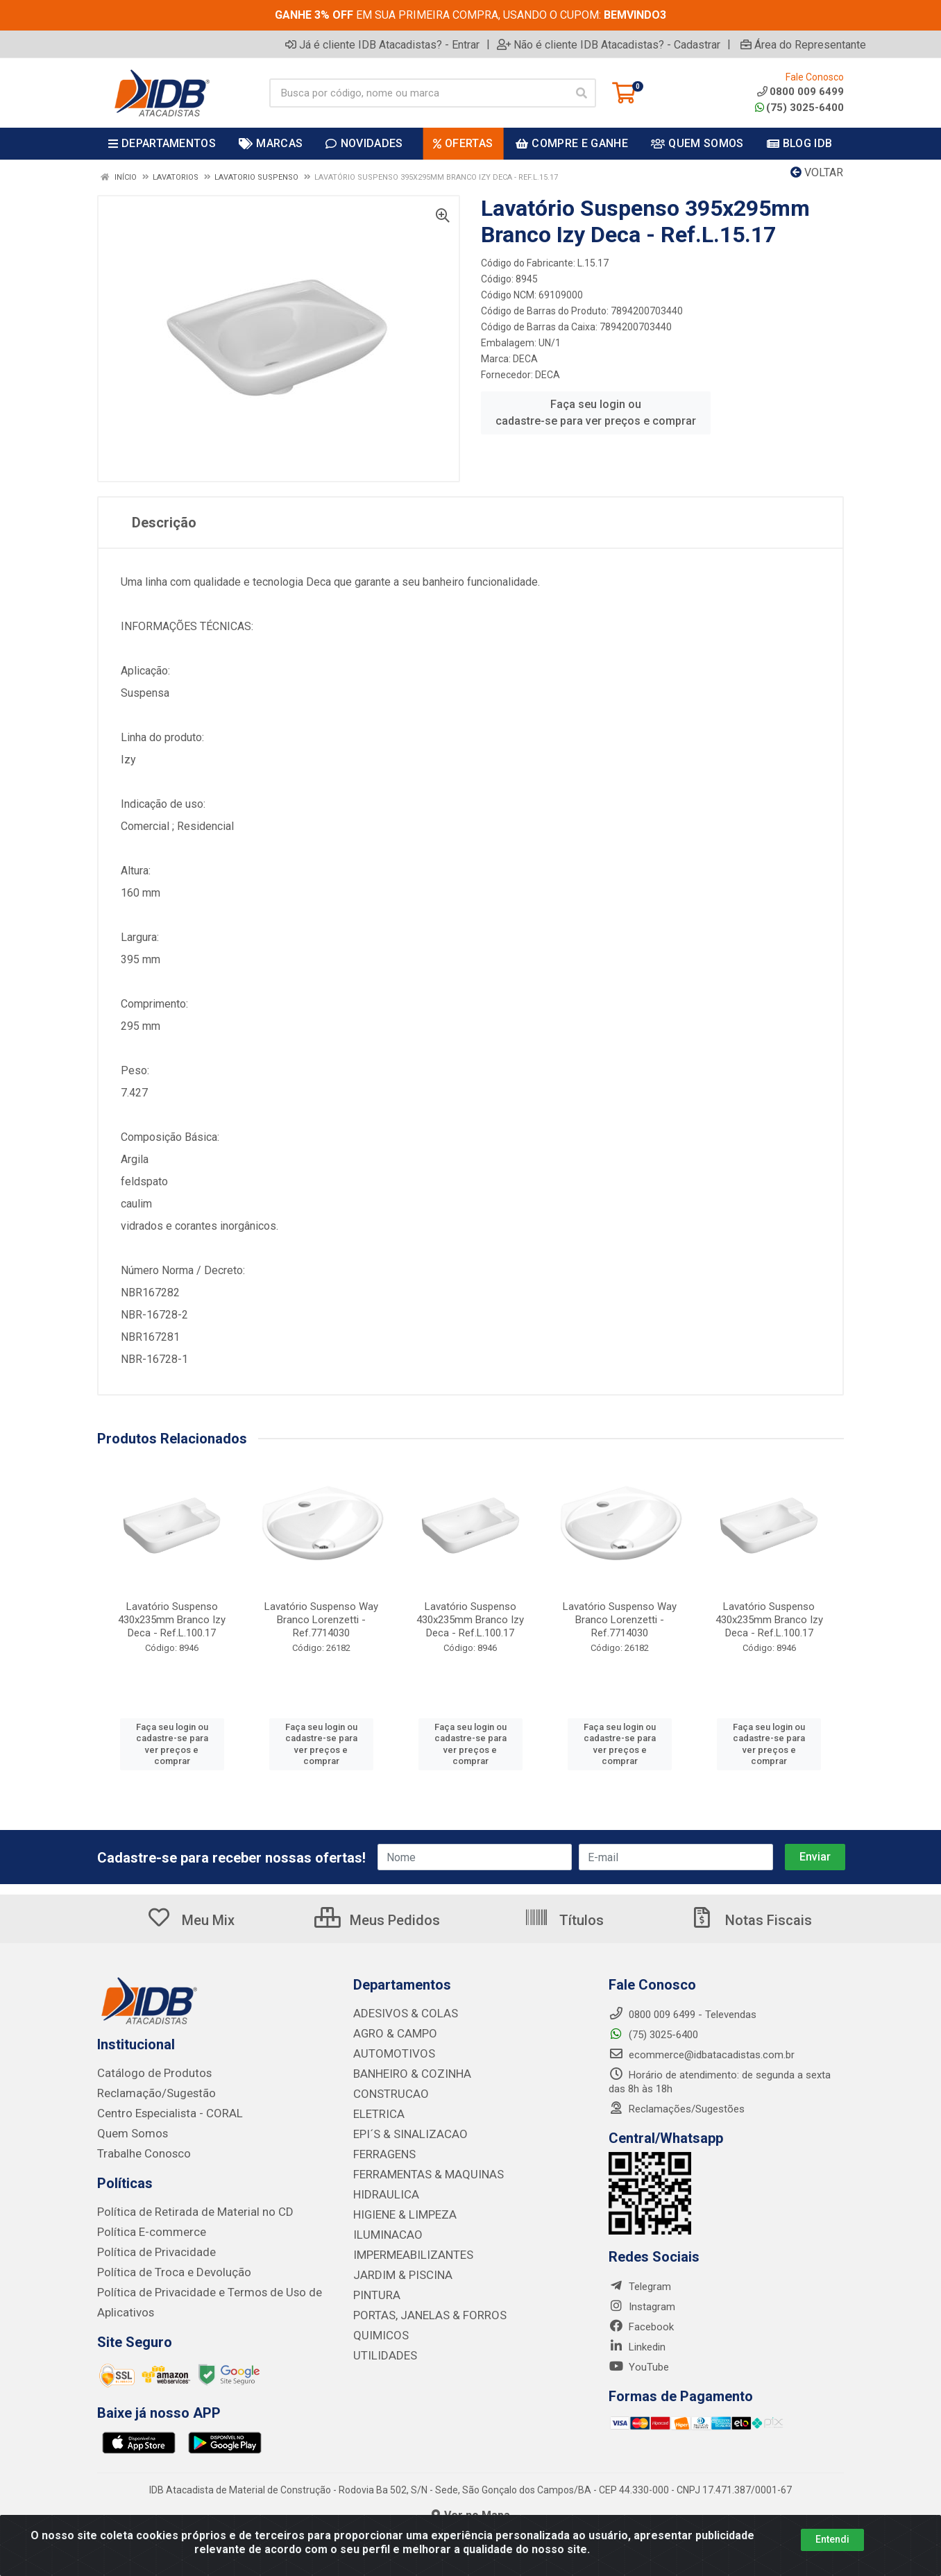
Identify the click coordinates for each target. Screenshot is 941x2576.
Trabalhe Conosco (139, 2150)
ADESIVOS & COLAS (399, 2013)
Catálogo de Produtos (147, 2073)
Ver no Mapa (471, 2507)
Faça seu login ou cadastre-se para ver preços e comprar (595, 412)
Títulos (564, 1920)
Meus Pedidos (377, 1920)
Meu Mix (190, 1920)
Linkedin (637, 2347)
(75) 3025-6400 (799, 107)
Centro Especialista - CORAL (162, 2111)
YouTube (639, 2367)
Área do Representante (803, 44)
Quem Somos (128, 2131)
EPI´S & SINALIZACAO (404, 2130)
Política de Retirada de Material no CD (182, 2208)
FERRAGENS (381, 2149)
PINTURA (374, 2285)
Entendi (832, 2539)
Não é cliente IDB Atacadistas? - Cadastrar (608, 44)
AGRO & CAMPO (390, 2032)
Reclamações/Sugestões (677, 2109)
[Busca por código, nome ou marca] (418, 93)
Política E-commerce (145, 2227)
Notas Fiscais (751, 1920)
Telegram (640, 2286)
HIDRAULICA (382, 2188)
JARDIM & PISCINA (397, 2266)
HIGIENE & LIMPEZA (399, 2207)
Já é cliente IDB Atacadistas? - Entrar (382, 44)
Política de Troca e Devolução (164, 2266)
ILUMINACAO (383, 2227)
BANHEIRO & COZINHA (406, 2071)
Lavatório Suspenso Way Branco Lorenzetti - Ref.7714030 (321, 1619)
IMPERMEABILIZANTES (406, 2246)
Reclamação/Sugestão (149, 2092)
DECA (525, 358)
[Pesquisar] (581, 93)
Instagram (642, 2306)
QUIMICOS (376, 2324)
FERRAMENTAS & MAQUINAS (420, 2168)
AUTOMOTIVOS (388, 2052)
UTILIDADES (380, 2343)
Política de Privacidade (148, 2247)
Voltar (816, 172)
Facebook (641, 2327)
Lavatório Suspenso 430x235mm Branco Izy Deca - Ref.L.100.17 (172, 1619)
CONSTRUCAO (386, 2091)
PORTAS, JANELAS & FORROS (421, 2304)
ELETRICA (376, 2110)
